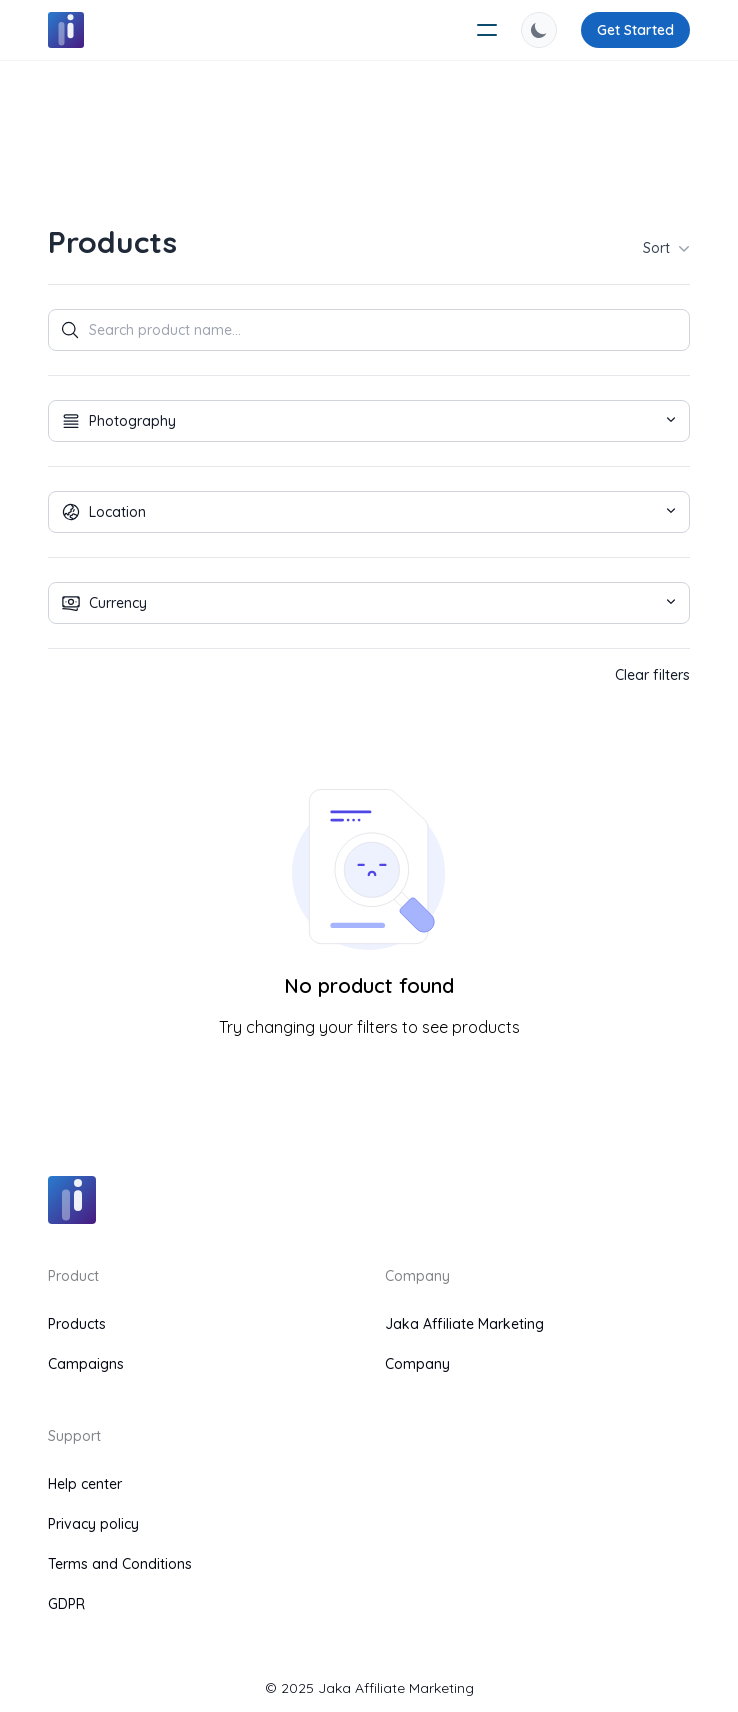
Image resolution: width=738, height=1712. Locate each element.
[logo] (66, 30)
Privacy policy (93, 1524)
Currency (364, 603)
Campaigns (86, 1364)
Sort (666, 248)
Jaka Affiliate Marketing (464, 1324)
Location (364, 512)
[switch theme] (539, 30)
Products (77, 1324)
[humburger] (487, 30)
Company (417, 1364)
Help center (85, 1484)
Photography (364, 421)
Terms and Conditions (120, 1564)
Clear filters (652, 675)
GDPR (66, 1604)
